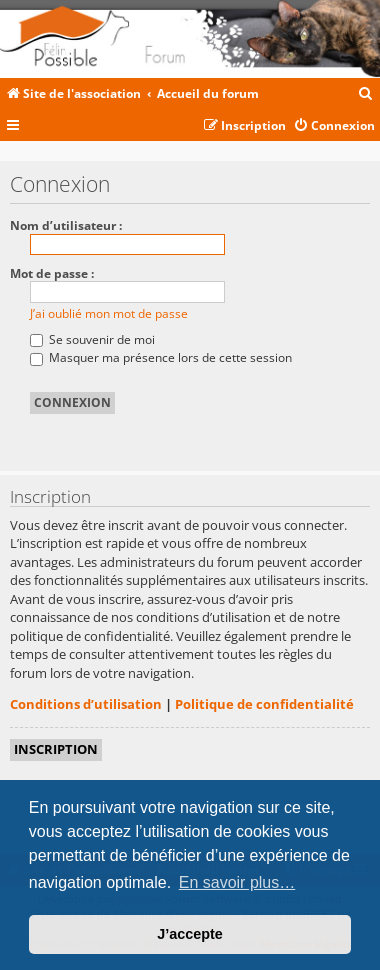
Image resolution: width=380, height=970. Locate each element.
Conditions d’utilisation (86, 704)
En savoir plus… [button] (237, 882)
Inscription (56, 749)
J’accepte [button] (190, 934)
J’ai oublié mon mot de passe (109, 313)
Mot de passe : (52, 273)
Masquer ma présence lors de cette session (161, 357)
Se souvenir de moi (92, 339)
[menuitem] (366, 94)
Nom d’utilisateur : (66, 225)
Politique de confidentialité (264, 704)
